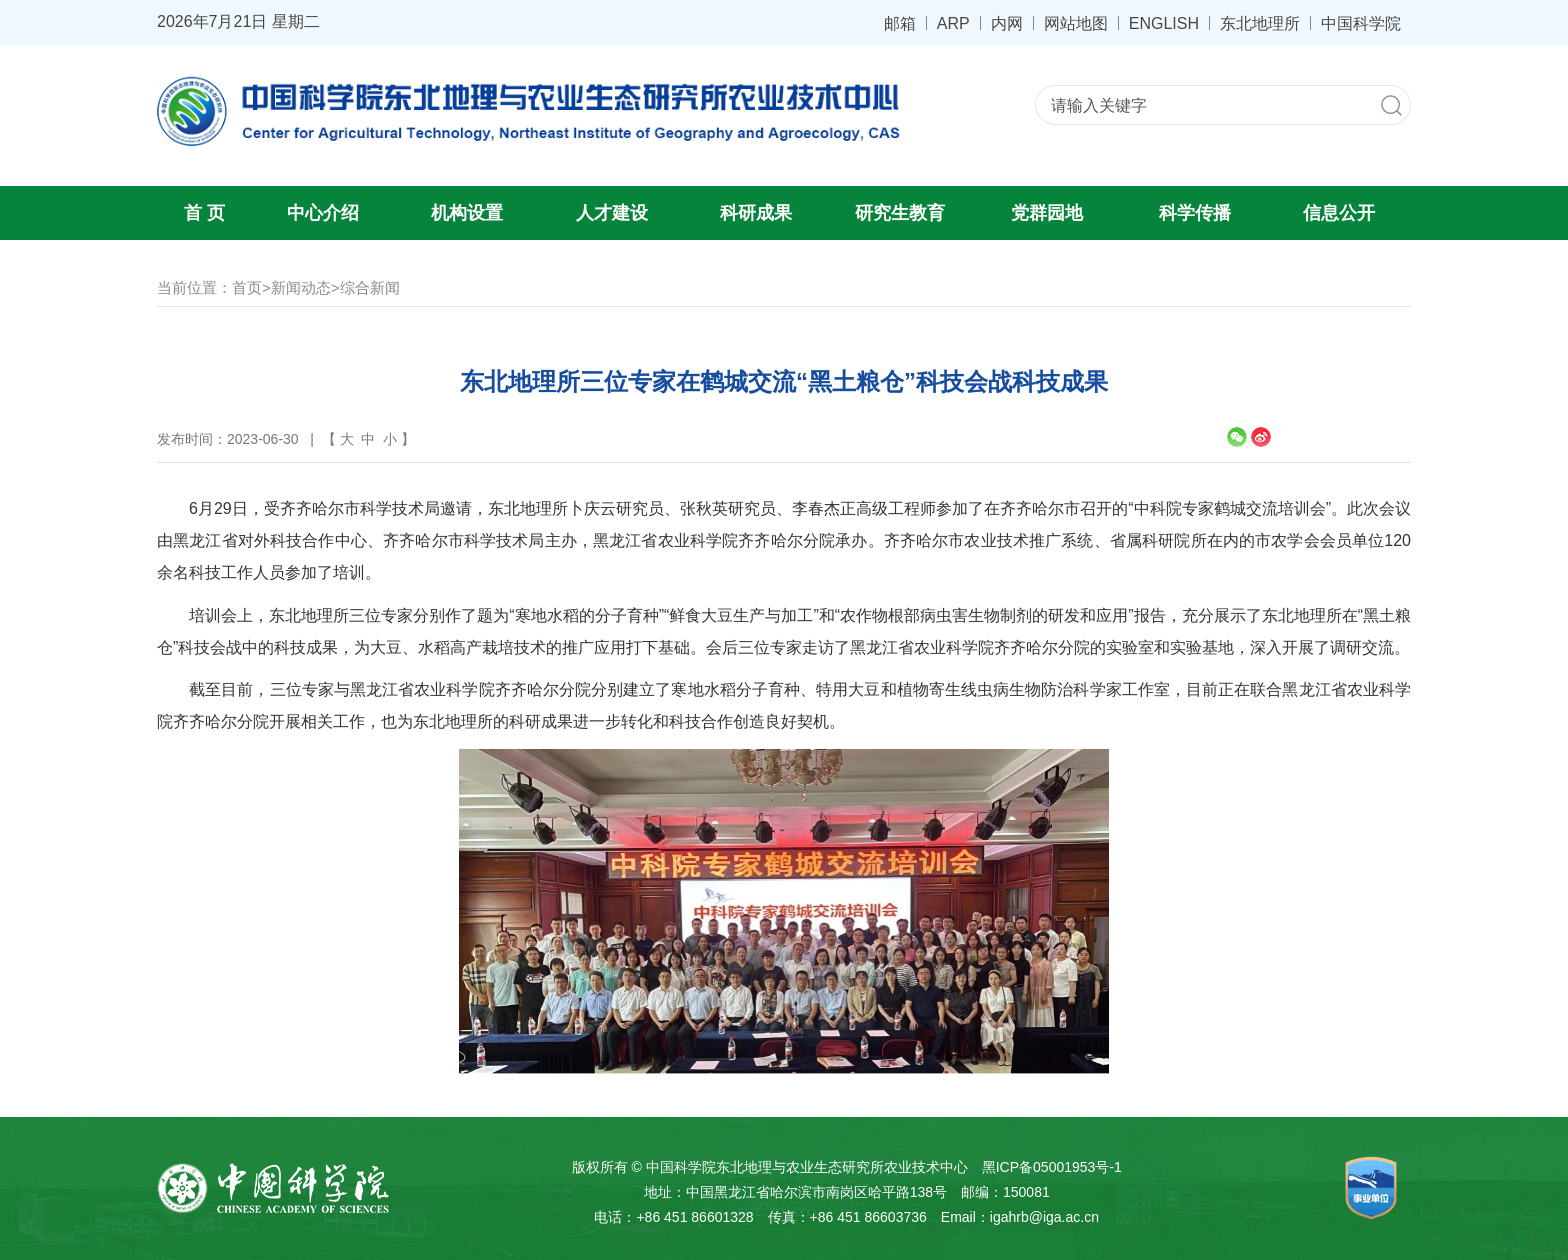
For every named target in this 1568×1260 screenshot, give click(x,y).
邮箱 (900, 23)
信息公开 (1339, 213)
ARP (953, 23)
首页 (247, 287)
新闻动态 (301, 287)
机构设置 (467, 213)
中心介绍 (323, 213)
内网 (1007, 23)
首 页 (204, 213)
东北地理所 (1260, 23)
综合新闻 (370, 287)
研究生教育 (900, 213)
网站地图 (1076, 23)
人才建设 (612, 213)
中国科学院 (1361, 23)
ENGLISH (1164, 23)
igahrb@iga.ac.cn (1044, 1217)
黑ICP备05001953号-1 (1052, 1167)
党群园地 (1047, 213)
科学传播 (1195, 213)
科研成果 (756, 213)
